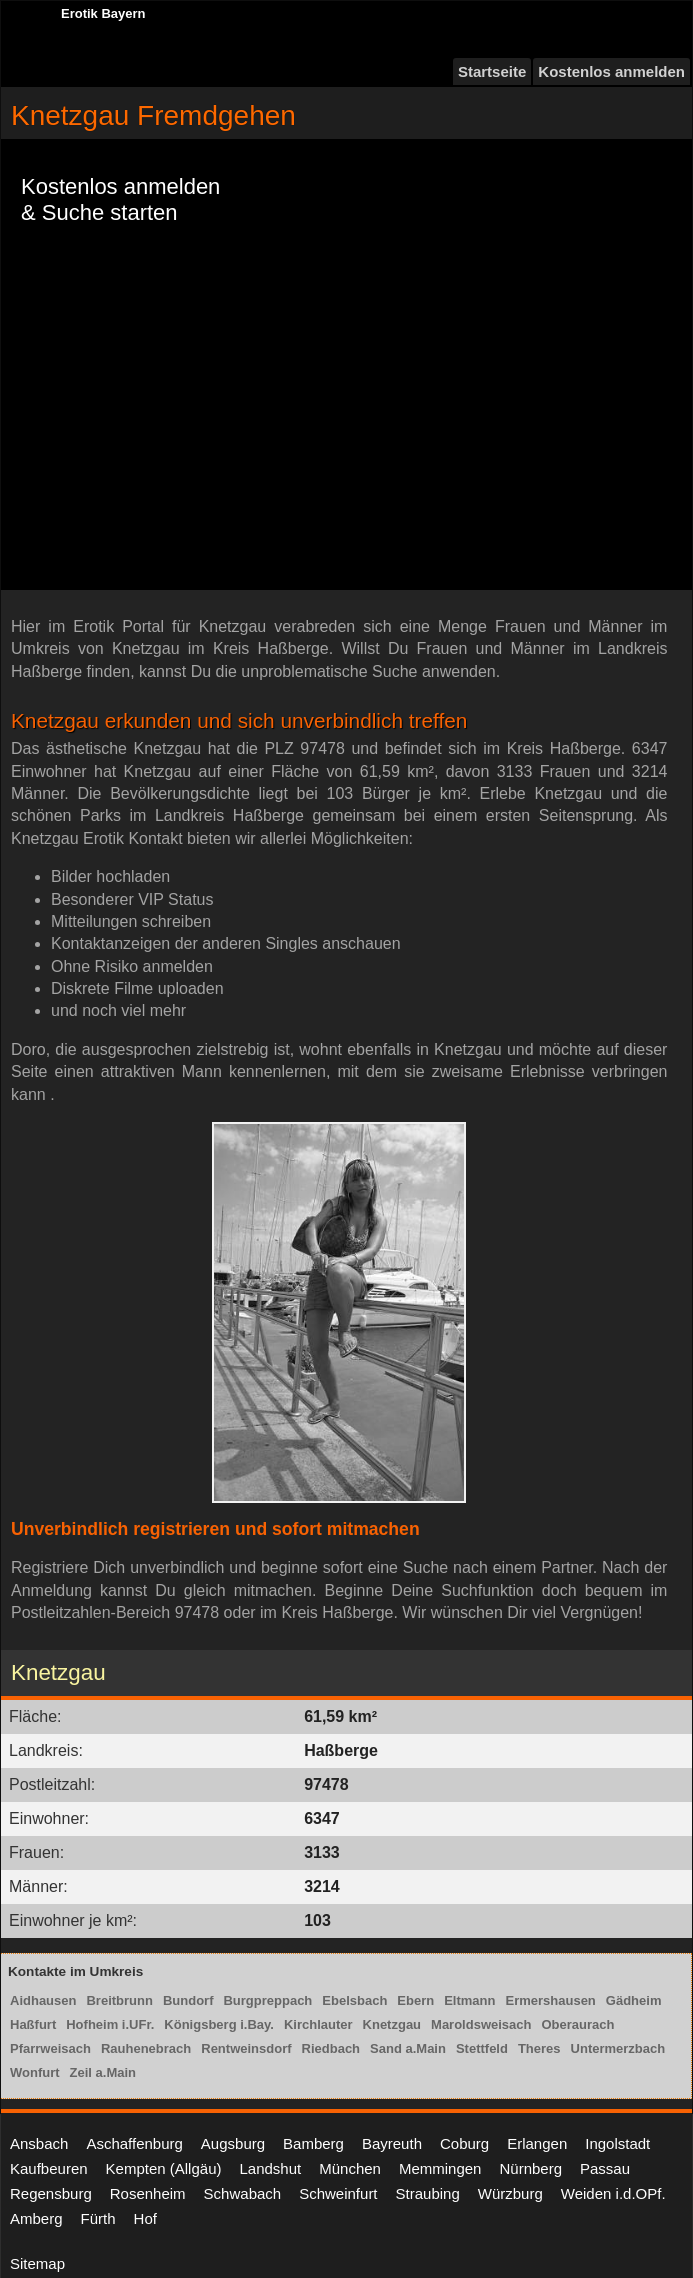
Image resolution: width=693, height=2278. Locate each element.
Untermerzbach (618, 2048)
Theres (539, 2048)
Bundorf (188, 2000)
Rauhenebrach (146, 2048)
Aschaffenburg (134, 2143)
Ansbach (39, 2143)
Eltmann (469, 2000)
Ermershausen (550, 2000)
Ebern (415, 2000)
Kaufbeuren (49, 2168)
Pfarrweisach (50, 2048)
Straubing (428, 2193)
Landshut (270, 2168)
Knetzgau (392, 2024)
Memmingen (440, 2168)
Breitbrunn (119, 2000)
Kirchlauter (318, 2024)
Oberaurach (577, 2024)
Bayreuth (392, 2143)
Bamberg (313, 2143)
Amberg (36, 2218)
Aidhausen (43, 2000)
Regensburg (51, 2193)
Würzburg (510, 2193)
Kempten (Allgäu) (164, 2168)
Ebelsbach (354, 2000)
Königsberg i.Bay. (219, 2024)
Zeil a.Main (103, 2072)
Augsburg (233, 2143)
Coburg (464, 2143)
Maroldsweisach (481, 2024)
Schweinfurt (338, 2193)
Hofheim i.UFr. (110, 2024)
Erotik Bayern (103, 13)
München (350, 2168)
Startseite (492, 71)
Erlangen (537, 2143)
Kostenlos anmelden (611, 71)
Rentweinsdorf (246, 2048)
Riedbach (331, 2048)
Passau (605, 2168)
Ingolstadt (617, 2143)
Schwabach (243, 2193)
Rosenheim (148, 2193)
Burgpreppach (267, 2000)
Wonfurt (35, 2072)
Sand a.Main (408, 2048)
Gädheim (634, 2000)
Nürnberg (530, 2168)
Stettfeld (482, 2048)
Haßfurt (33, 2024)
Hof (145, 2218)
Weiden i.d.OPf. (613, 2193)
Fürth (98, 2218)
